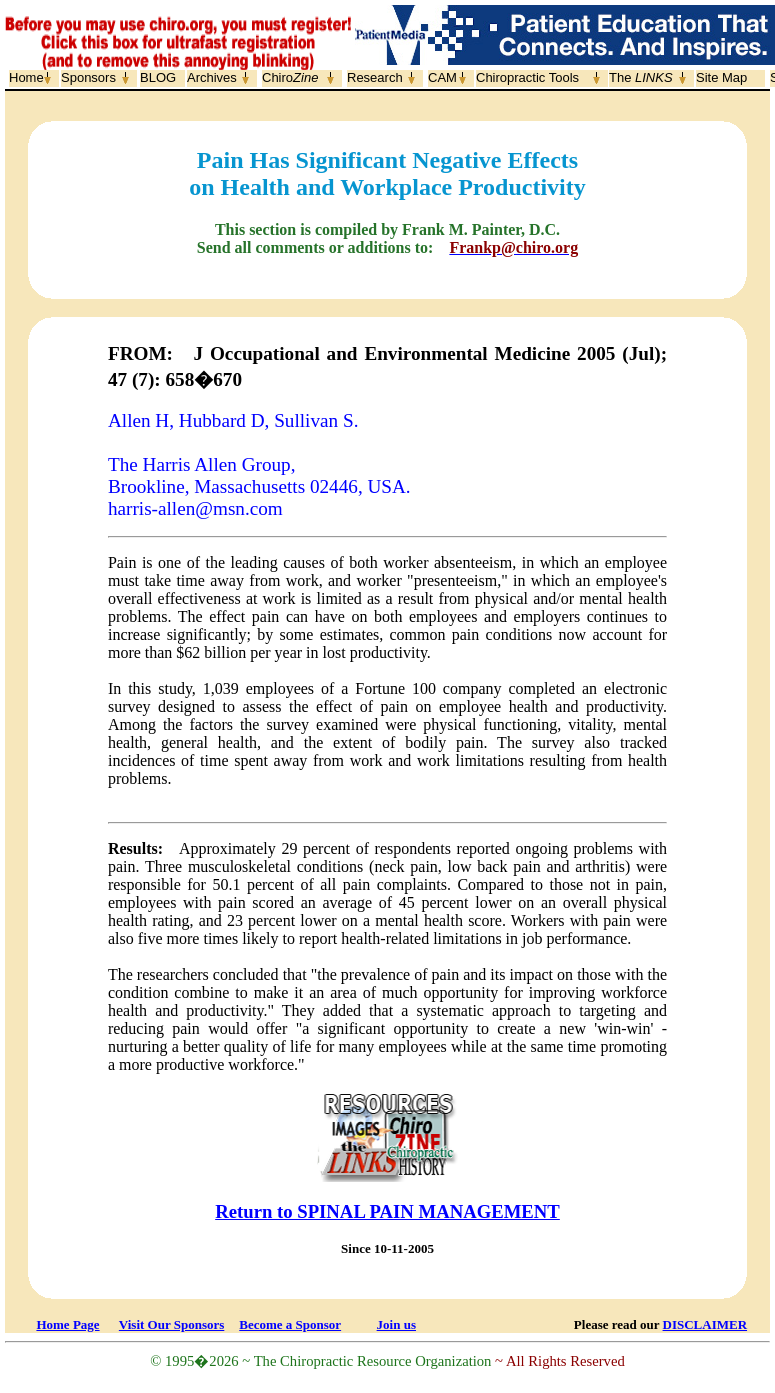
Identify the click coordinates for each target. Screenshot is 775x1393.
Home (26, 77)
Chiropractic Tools (527, 77)
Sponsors (88, 77)
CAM (442, 77)
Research (375, 77)
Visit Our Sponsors (171, 1324)
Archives (212, 77)
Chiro (290, 77)
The (641, 77)
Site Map (721, 77)
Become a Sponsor (290, 1324)
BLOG (158, 77)
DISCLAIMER (705, 1324)
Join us (396, 1324)
